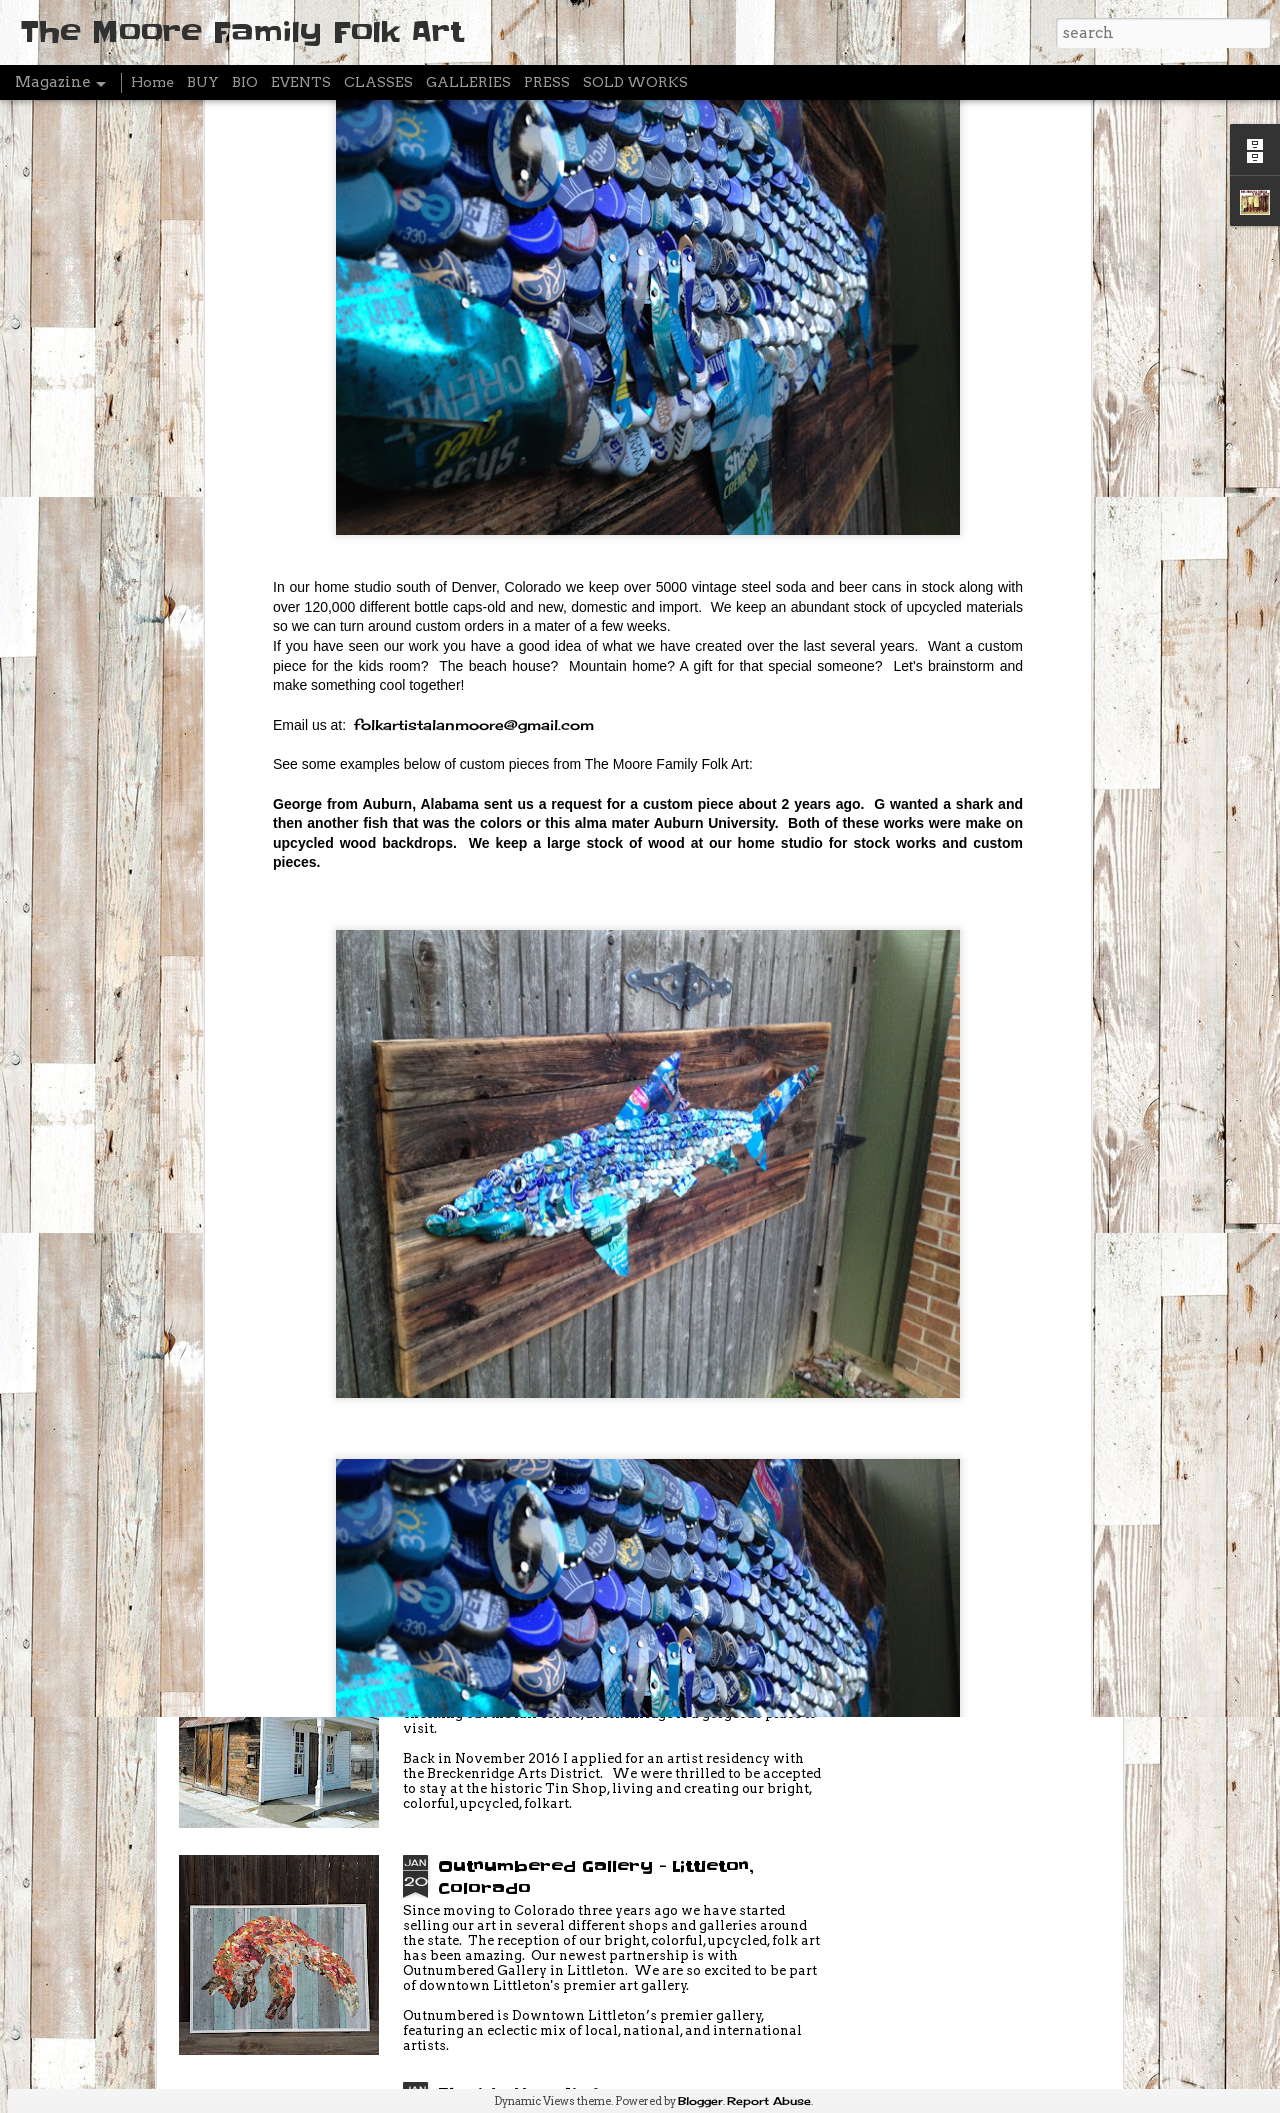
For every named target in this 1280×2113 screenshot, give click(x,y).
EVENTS (301, 82)
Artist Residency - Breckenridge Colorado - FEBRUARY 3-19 (597, 1650)
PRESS (547, 82)
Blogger (700, 2101)
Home (152, 82)
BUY (203, 82)
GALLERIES (468, 82)
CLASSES (378, 82)
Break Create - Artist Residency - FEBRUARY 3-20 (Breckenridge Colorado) (603, 1434)
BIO (245, 82)
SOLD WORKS (635, 82)
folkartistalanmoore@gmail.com (474, 539)
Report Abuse (769, 2101)
